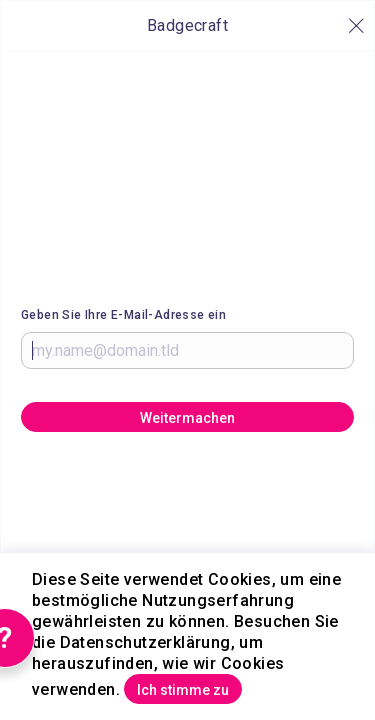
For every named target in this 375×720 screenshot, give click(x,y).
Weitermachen (187, 418)
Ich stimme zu (183, 690)
